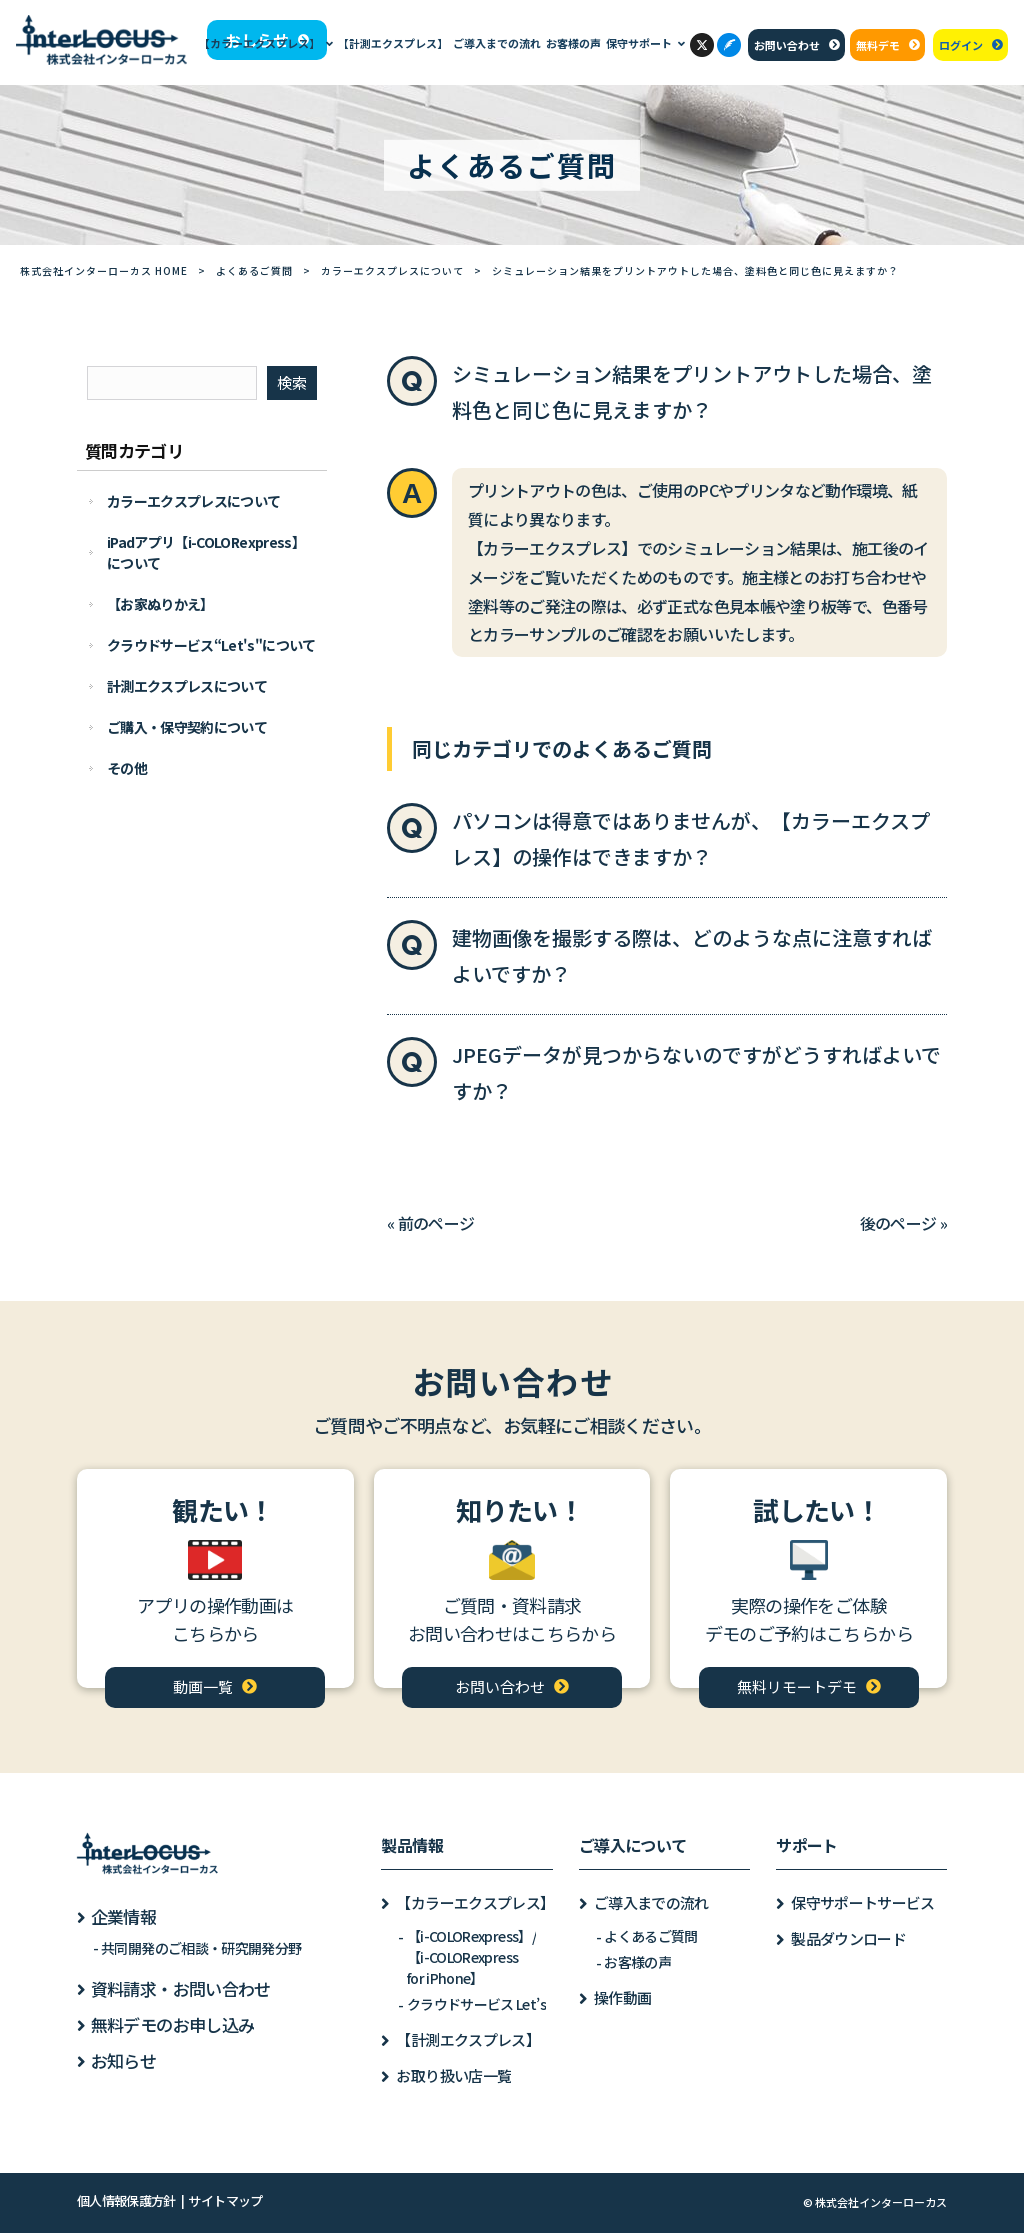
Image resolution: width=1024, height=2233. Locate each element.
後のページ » (904, 1223)
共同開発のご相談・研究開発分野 (201, 1948)
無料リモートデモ (797, 1686)
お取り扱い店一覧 (453, 2075)
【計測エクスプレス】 (468, 2039)
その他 (127, 768)
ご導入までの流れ (651, 1902)
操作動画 (622, 1997)
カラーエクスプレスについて (392, 270)
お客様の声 (637, 1962)
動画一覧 (203, 1686)
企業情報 (123, 1916)
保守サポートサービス (863, 1902)
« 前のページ (431, 1223)
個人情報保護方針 (126, 2200)
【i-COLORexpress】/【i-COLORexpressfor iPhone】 (471, 1957)
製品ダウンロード (848, 1938)
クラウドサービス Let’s (476, 2004)
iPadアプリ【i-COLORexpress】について (206, 552)
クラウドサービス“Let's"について (211, 645)
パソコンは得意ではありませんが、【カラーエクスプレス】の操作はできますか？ (691, 838)
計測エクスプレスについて (187, 686)
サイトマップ (225, 2200)
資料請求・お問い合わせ (181, 1988)
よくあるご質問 (254, 270)
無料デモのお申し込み (173, 2024)
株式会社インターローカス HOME (104, 270)
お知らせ (123, 2060)
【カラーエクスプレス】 (474, 1902)
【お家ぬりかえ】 (160, 604)
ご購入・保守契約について (187, 727)
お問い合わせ (787, 45)
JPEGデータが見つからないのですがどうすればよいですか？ (696, 1072)
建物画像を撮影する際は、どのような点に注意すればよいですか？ (692, 955)
